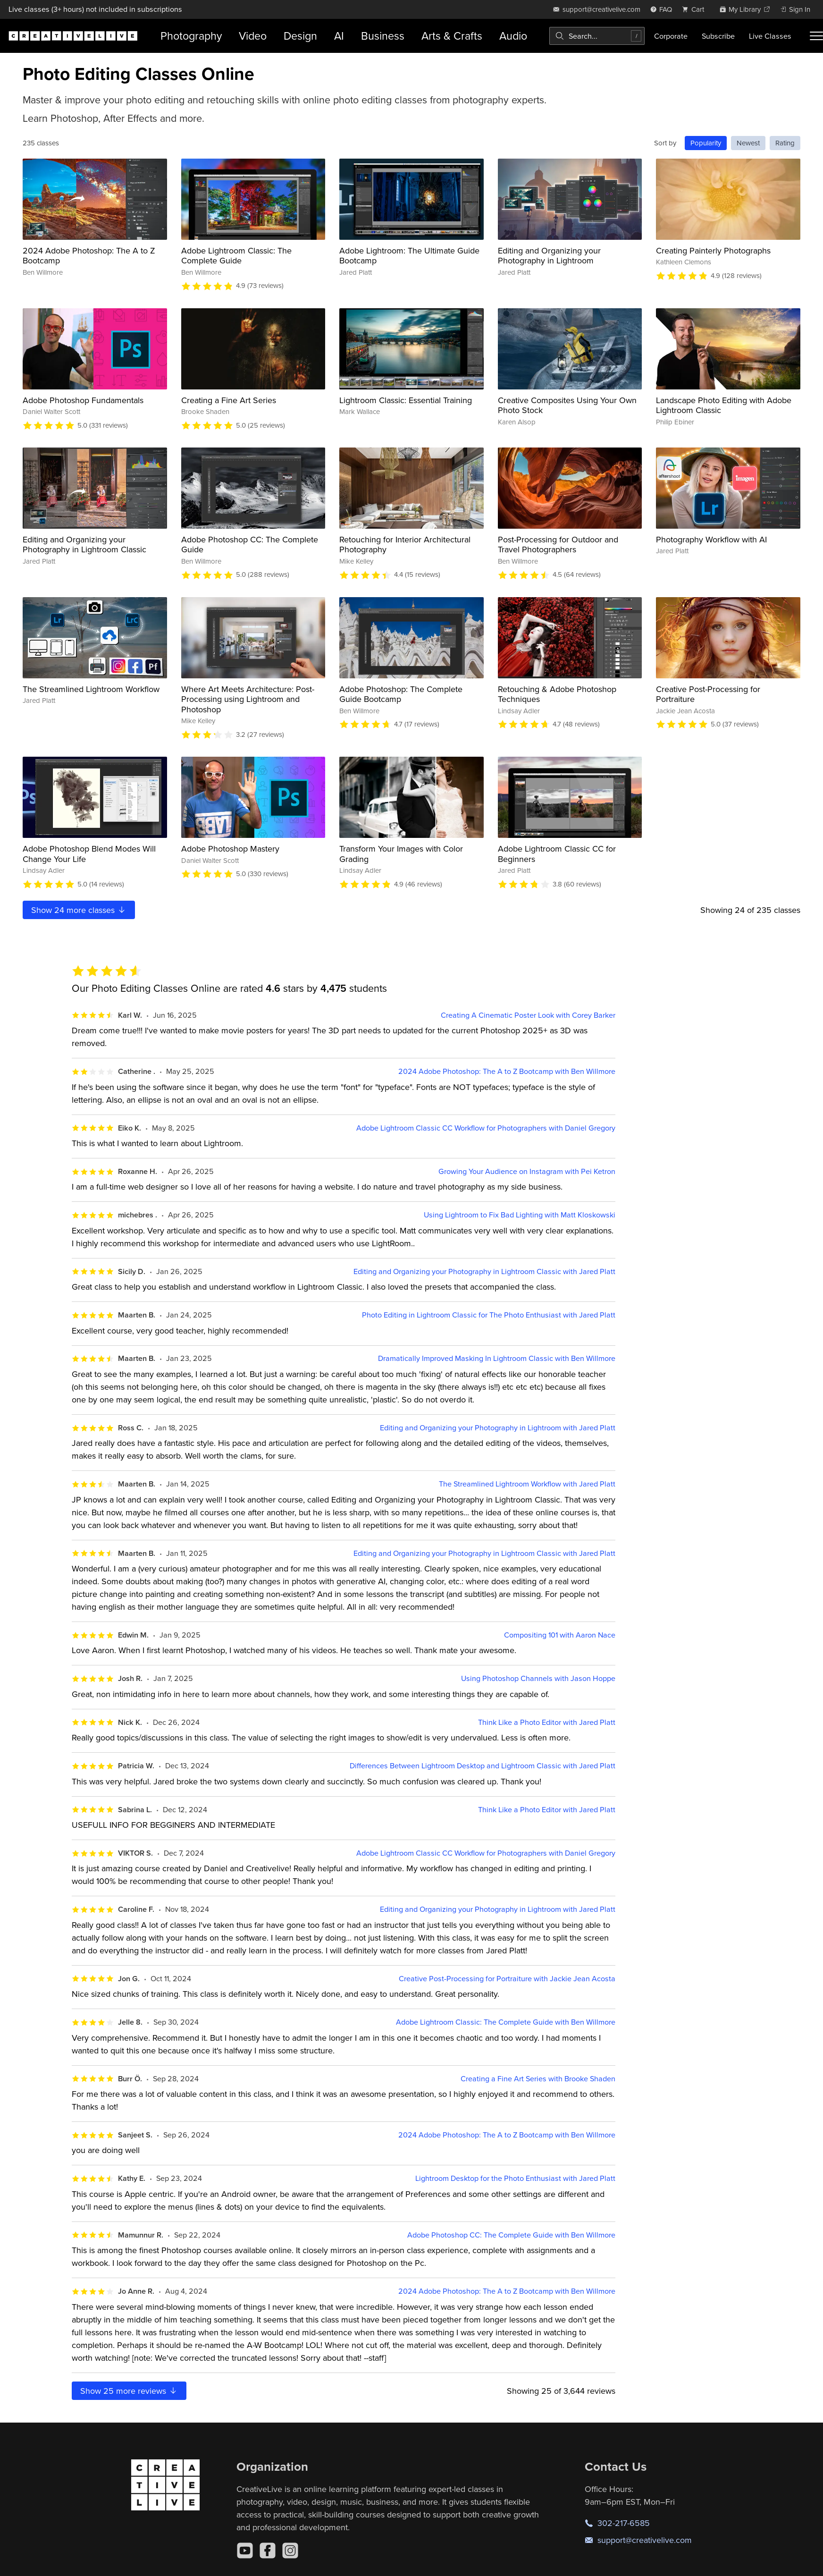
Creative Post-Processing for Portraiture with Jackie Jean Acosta (507, 1978)
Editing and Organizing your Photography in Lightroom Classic (84, 544)
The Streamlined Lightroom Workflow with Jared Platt (527, 1483)
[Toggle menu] (816, 35)
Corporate (671, 36)
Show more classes (78, 910)
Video (253, 35)
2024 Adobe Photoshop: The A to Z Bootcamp (89, 256)
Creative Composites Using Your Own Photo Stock (567, 405)
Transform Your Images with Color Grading (401, 854)
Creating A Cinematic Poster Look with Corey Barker (528, 1015)
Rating (785, 143)
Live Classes (770, 36)
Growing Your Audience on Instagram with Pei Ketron (526, 1171)
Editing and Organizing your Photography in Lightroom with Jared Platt (497, 1427)
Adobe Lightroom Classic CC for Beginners (557, 854)
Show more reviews (129, 2391)
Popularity (705, 143)
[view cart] (696, 9)
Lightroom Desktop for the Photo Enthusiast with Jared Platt (515, 2178)
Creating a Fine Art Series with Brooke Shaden (538, 2078)
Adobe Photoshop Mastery (230, 848)
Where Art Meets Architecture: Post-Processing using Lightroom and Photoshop (247, 699)
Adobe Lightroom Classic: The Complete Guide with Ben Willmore (505, 2022)
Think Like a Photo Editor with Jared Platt (546, 1722)
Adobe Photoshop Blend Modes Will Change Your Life (89, 854)
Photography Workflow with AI (711, 539)
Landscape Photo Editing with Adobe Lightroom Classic (723, 405)
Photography (191, 35)
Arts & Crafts (451, 35)
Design (300, 35)
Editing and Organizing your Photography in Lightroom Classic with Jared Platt (484, 1271)
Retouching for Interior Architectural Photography (404, 544)
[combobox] (597, 35)
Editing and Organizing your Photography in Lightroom (549, 256)
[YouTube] (244, 2550)
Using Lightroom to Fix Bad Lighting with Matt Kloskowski (519, 1214)
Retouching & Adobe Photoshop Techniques (557, 694)
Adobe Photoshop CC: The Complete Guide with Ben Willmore (511, 2234)
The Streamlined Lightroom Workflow (91, 689)
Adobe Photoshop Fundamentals (83, 400)
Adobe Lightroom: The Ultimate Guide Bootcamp (409, 256)
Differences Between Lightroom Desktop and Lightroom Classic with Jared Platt (482, 1765)
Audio (513, 35)
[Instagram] (290, 2550)
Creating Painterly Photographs (713, 250)
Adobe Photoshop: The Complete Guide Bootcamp (400, 694)
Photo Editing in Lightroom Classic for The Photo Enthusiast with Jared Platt (488, 1314)
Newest (748, 143)
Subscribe (718, 36)
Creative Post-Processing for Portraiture (708, 694)
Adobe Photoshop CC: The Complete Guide (249, 544)
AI (339, 35)
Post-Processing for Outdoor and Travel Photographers (558, 544)
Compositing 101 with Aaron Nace (559, 1634)
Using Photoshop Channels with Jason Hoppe (538, 1678)
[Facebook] (267, 2550)
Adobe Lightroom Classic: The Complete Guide (236, 256)
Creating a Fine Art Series (228, 400)
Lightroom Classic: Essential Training (405, 400)
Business (382, 35)
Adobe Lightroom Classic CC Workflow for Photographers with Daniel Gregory (485, 1127)
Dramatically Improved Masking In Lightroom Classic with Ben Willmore (496, 1358)
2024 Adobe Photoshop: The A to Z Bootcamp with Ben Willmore (506, 1071)
